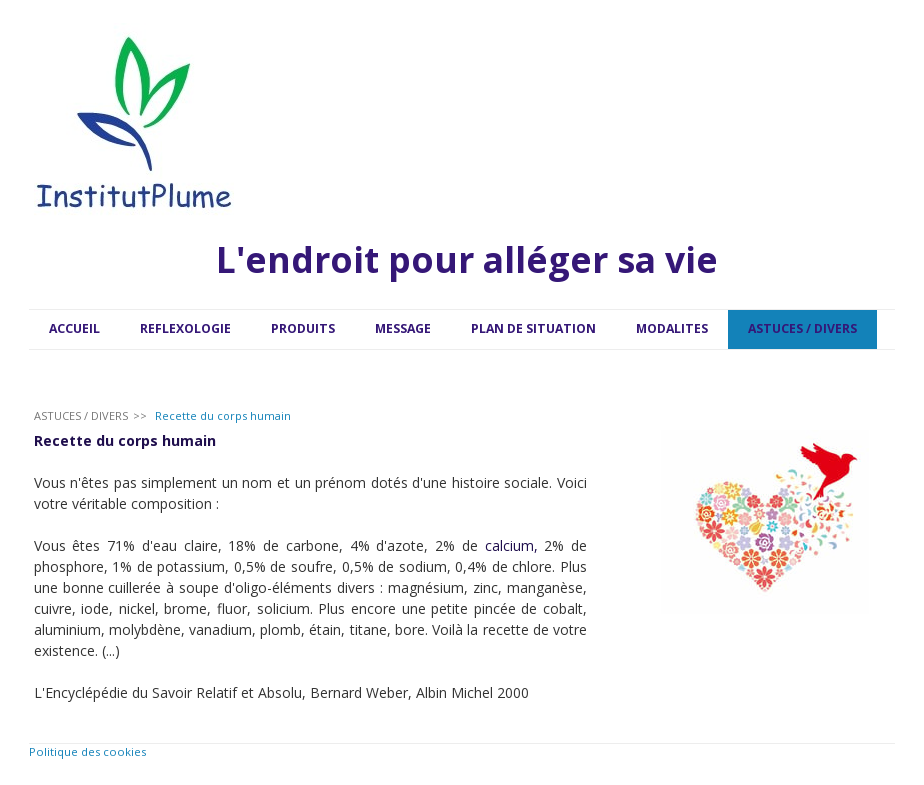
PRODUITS (303, 328)
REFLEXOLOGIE (185, 328)
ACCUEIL (74, 328)
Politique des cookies (87, 751)
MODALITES (672, 328)
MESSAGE (403, 328)
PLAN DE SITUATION (533, 328)
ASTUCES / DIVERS (802, 328)
